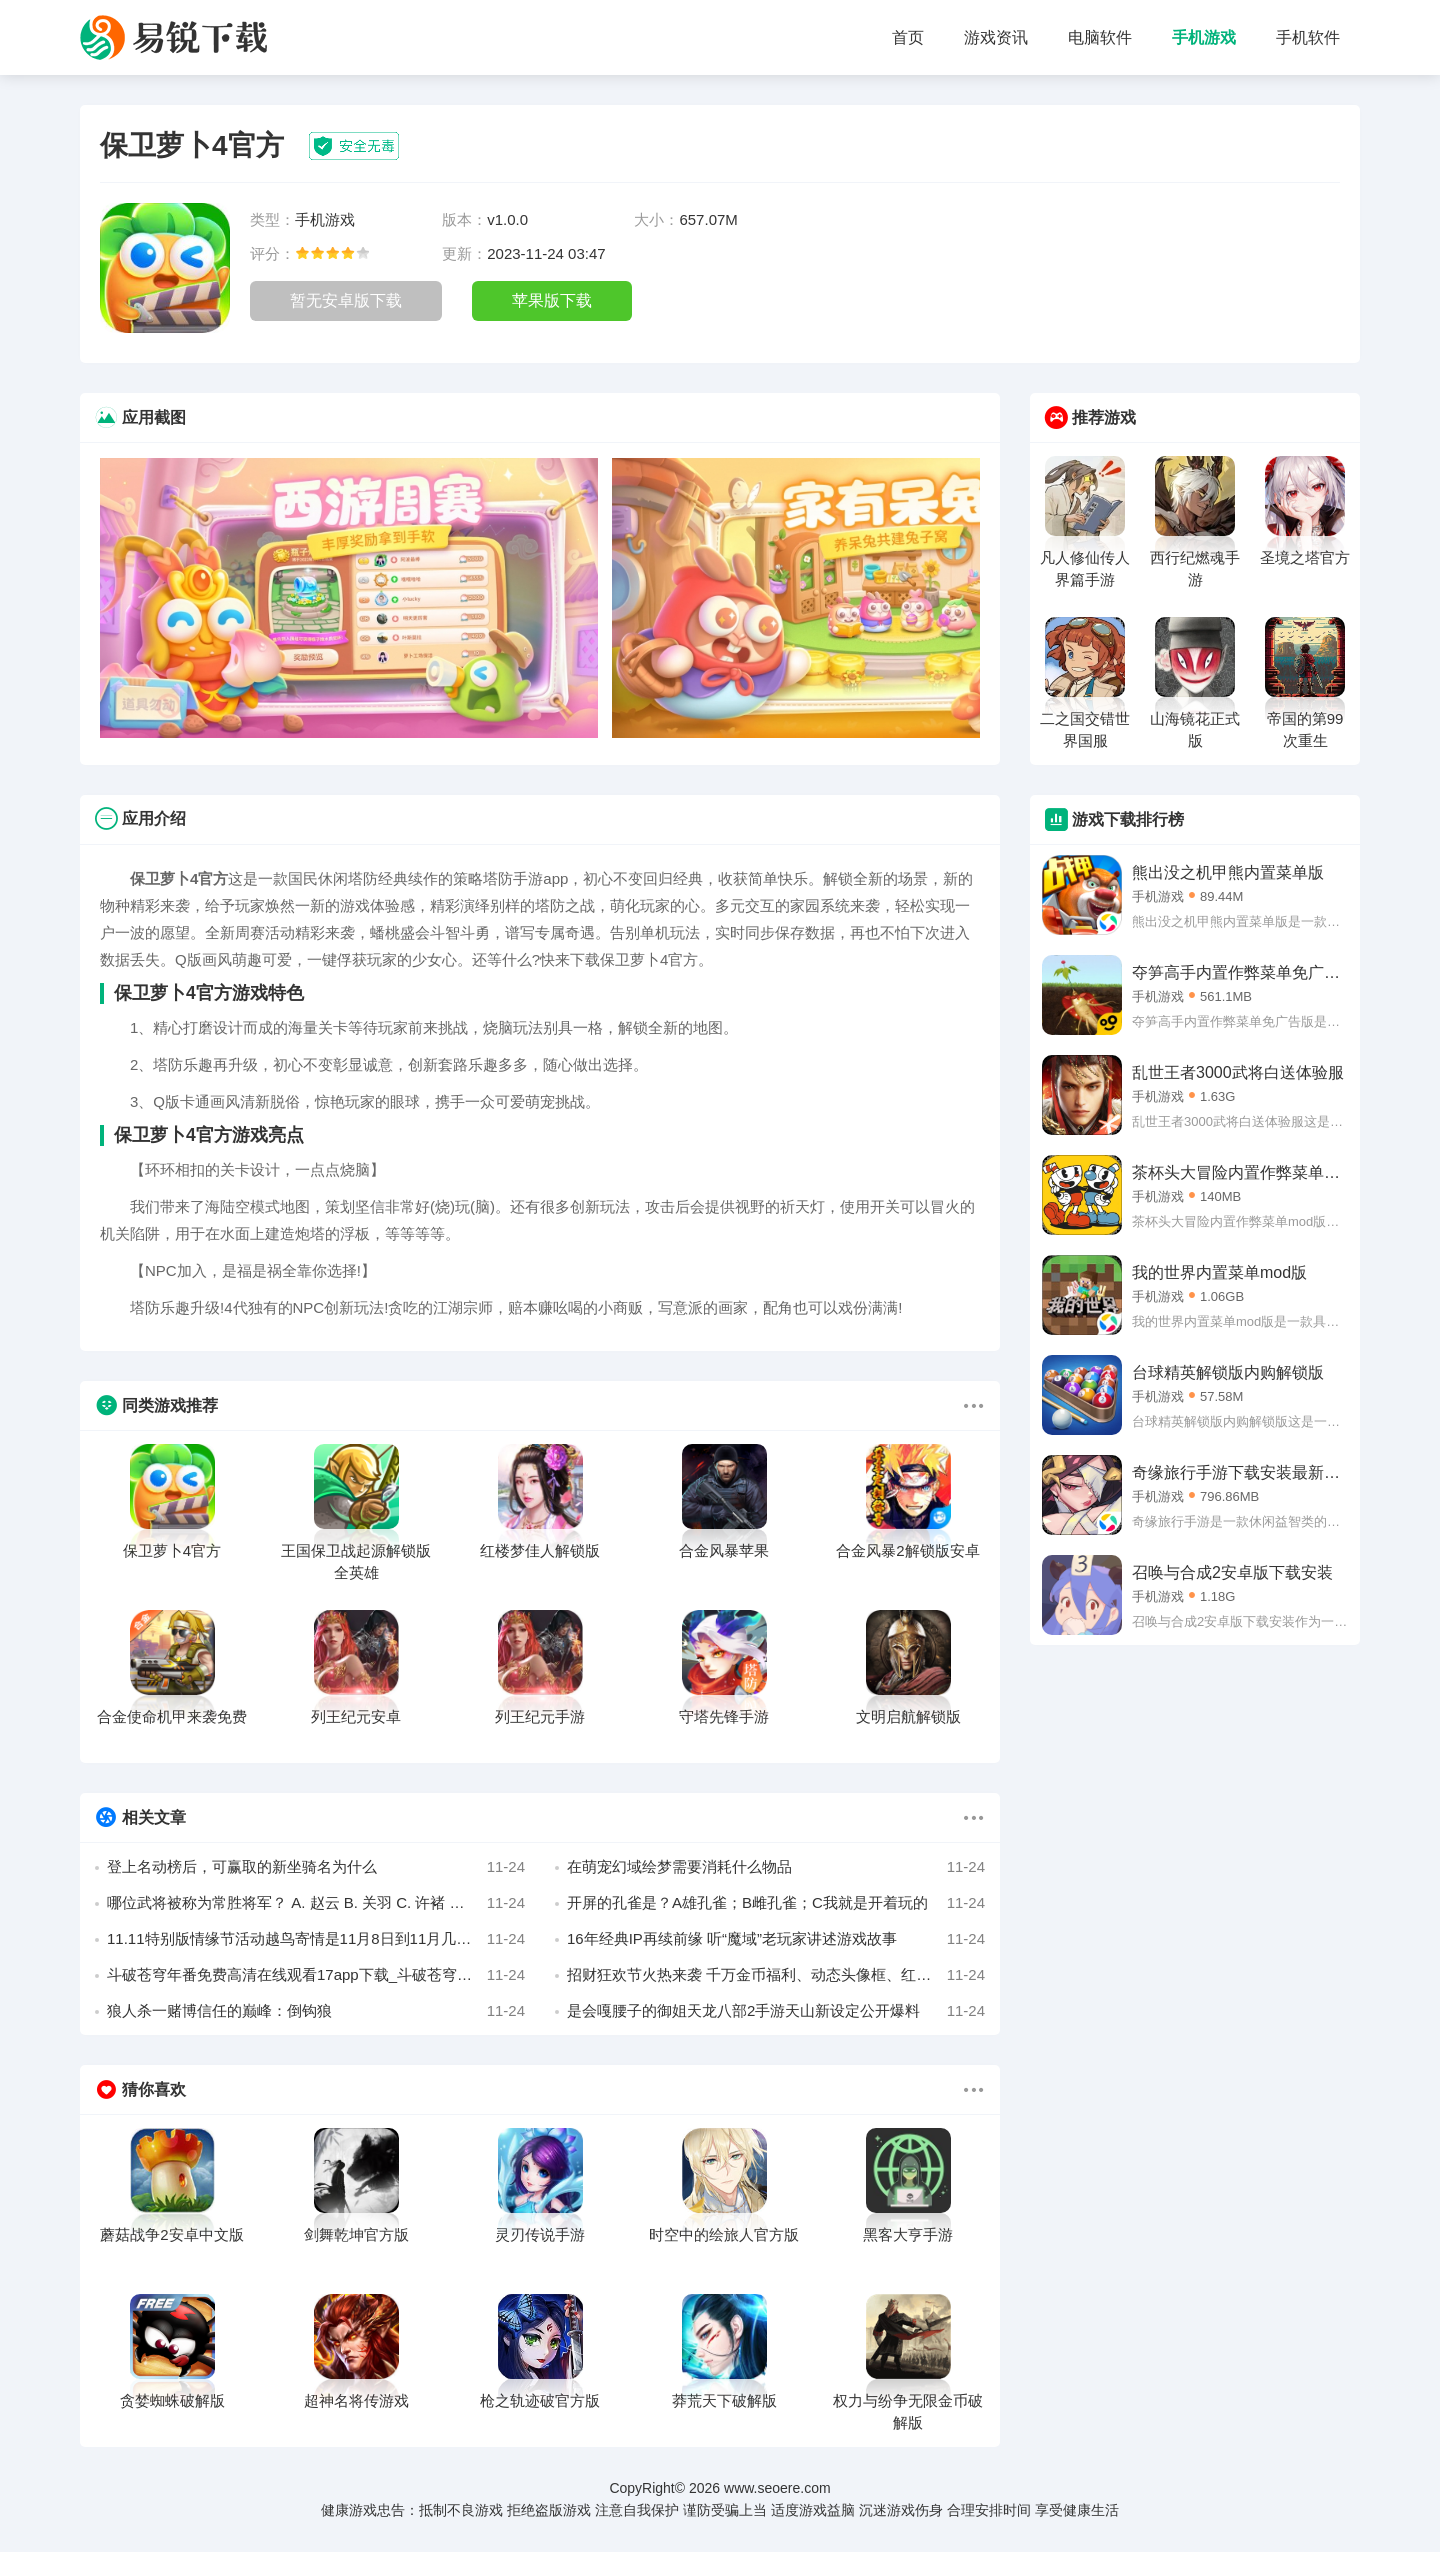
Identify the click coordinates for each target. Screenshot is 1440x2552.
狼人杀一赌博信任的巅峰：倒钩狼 (316, 2011)
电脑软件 (1100, 37)
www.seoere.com (777, 2488)
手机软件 (1308, 37)
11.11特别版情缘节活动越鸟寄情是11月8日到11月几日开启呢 (316, 1939)
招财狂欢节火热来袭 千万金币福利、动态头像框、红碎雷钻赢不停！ (776, 1975)
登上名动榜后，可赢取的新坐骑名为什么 (316, 1867)
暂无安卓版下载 (346, 300)
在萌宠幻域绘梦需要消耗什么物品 (776, 1867)
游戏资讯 (996, 37)
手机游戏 (1204, 37)
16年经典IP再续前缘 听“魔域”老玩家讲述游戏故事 (776, 1939)
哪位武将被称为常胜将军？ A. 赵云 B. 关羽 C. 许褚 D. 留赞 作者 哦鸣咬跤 (316, 1903)
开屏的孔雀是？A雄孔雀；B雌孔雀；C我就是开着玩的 (776, 1903)
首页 (908, 37)
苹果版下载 (552, 300)
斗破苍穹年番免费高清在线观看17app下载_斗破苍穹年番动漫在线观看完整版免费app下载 (316, 1975)
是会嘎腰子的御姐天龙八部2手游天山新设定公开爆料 (776, 2011)
